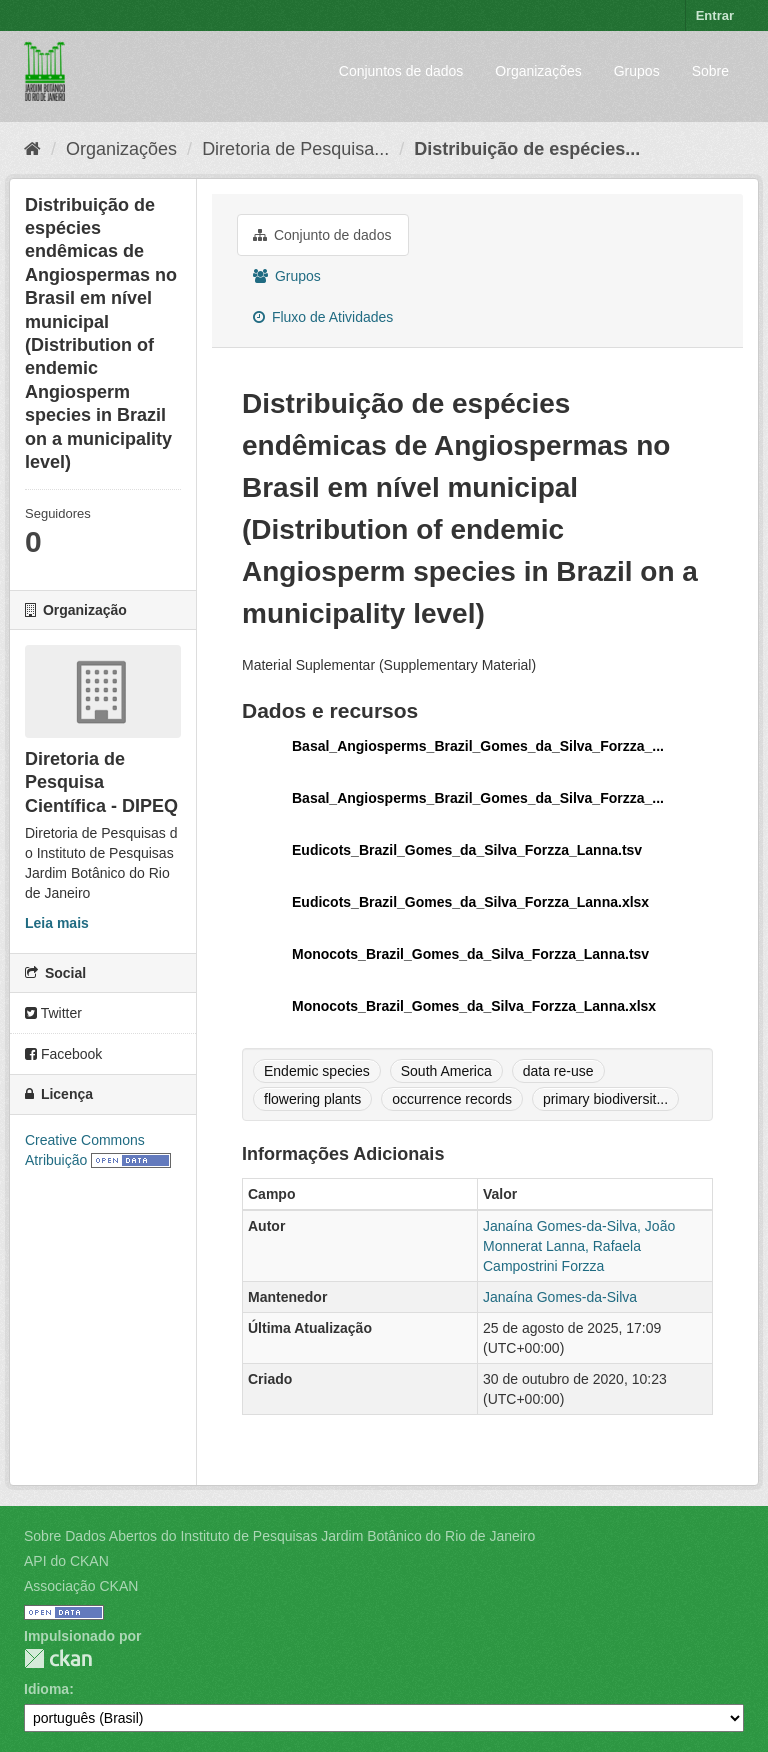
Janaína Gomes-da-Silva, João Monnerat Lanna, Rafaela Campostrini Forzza (579, 1246)
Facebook (63, 1054)
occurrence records (452, 1099)
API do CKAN (66, 1561)
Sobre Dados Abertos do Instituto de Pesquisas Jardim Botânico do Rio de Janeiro (279, 1536)
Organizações (538, 71)
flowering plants (312, 1099)
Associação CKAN (81, 1586)
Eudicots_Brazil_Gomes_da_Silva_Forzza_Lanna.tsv (467, 850)
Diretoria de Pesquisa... (295, 149)
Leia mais (57, 923)
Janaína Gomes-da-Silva (560, 1297)
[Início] (32, 149)
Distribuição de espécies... (527, 149)
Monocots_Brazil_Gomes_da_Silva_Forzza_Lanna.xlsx (474, 1006)
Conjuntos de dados (401, 71)
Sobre (710, 71)
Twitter (53, 1013)
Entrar (715, 15)
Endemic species (317, 1071)
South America (446, 1071)
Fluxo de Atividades (323, 317)
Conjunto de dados (322, 235)
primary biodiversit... (605, 1099)
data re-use (558, 1071)
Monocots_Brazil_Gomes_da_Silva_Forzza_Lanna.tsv (470, 954)
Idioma (46, 1689)
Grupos (637, 71)
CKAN (58, 1658)
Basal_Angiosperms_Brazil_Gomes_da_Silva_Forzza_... (478, 746)
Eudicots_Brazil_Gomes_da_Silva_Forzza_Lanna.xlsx (470, 902)
